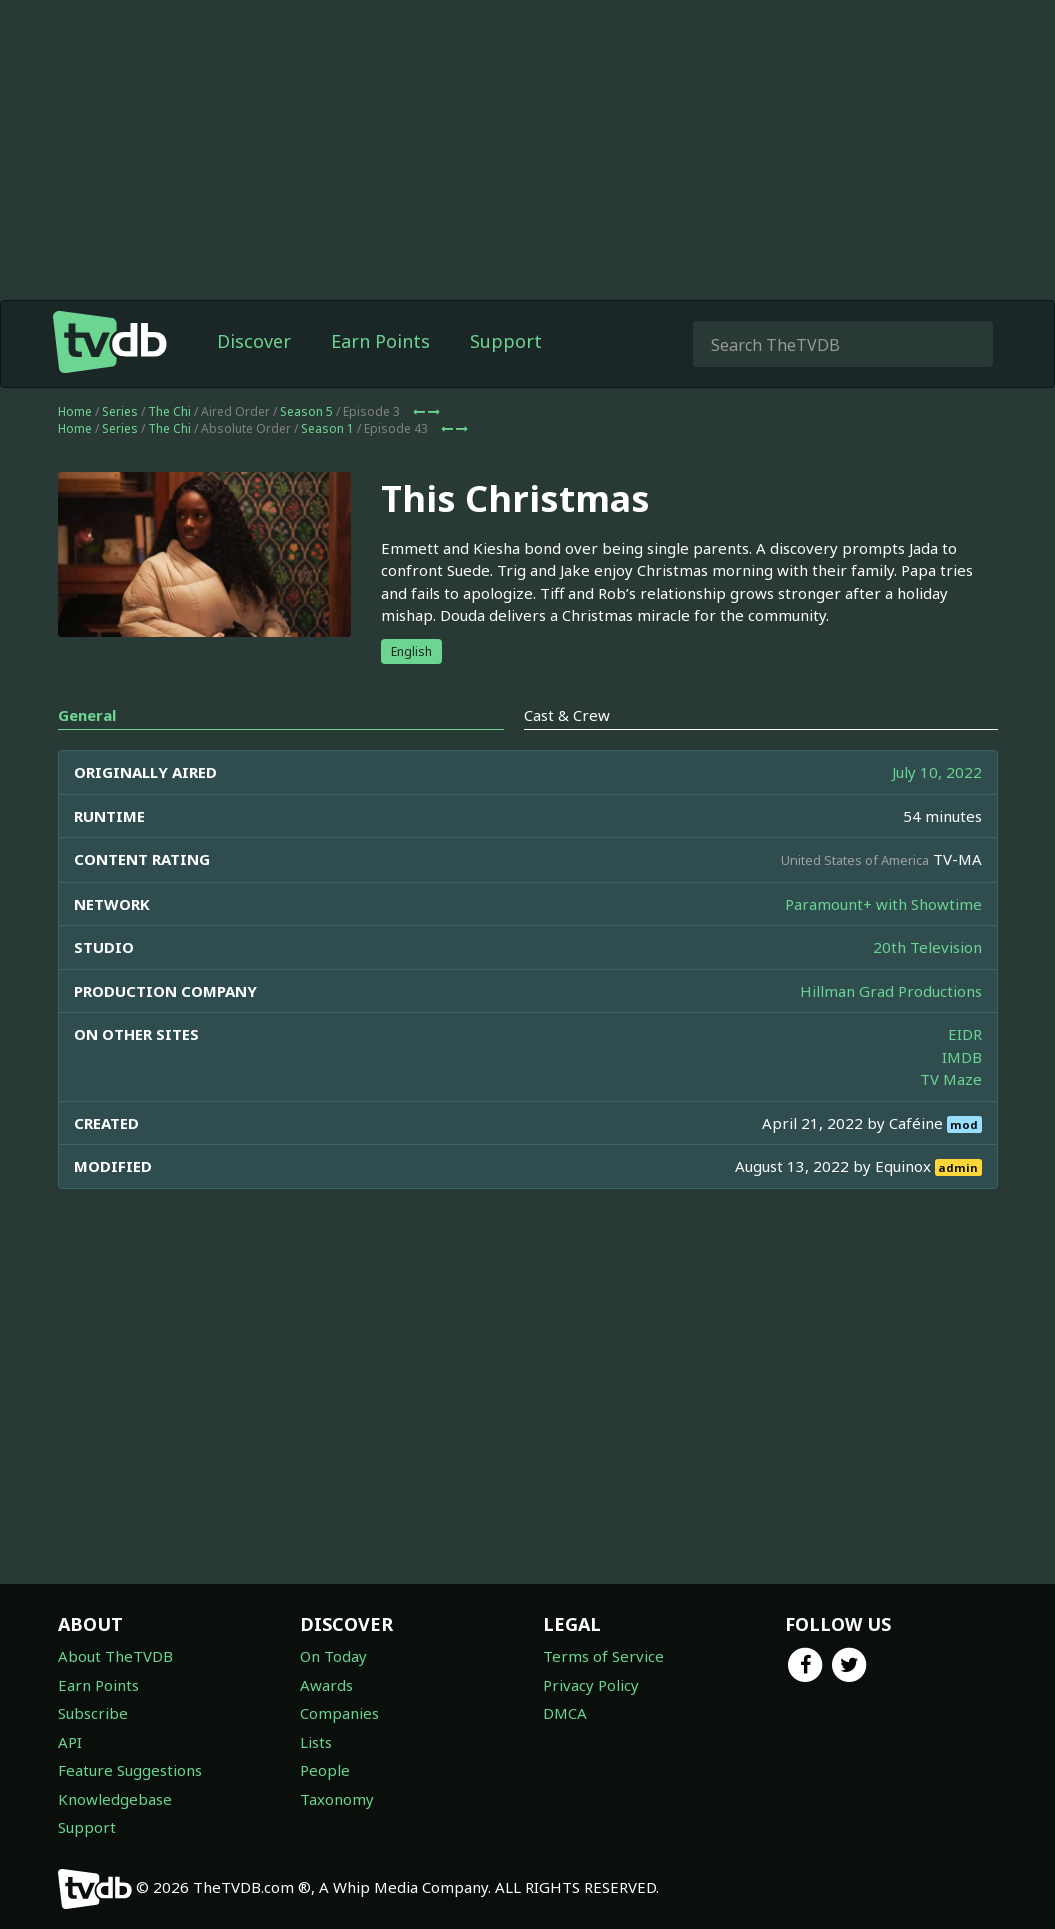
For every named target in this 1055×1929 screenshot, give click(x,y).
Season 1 (327, 428)
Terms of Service (603, 1656)
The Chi (169, 411)
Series (120, 411)
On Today (333, 1656)
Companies (339, 1713)
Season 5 (306, 411)
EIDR (965, 1034)
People (325, 1770)
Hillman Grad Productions (891, 991)
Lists (316, 1742)
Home (75, 411)
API (70, 1742)
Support (506, 341)
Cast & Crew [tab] (567, 715)
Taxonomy (337, 1799)
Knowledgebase (115, 1799)
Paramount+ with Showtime (883, 904)
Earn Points (380, 341)
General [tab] (87, 715)
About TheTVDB (115, 1656)
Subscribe (93, 1713)
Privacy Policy (591, 1685)
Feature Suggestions (130, 1770)
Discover (254, 341)
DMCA (565, 1713)
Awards (326, 1685)
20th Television (927, 947)
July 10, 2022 (937, 772)
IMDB (962, 1057)
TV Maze (951, 1079)
